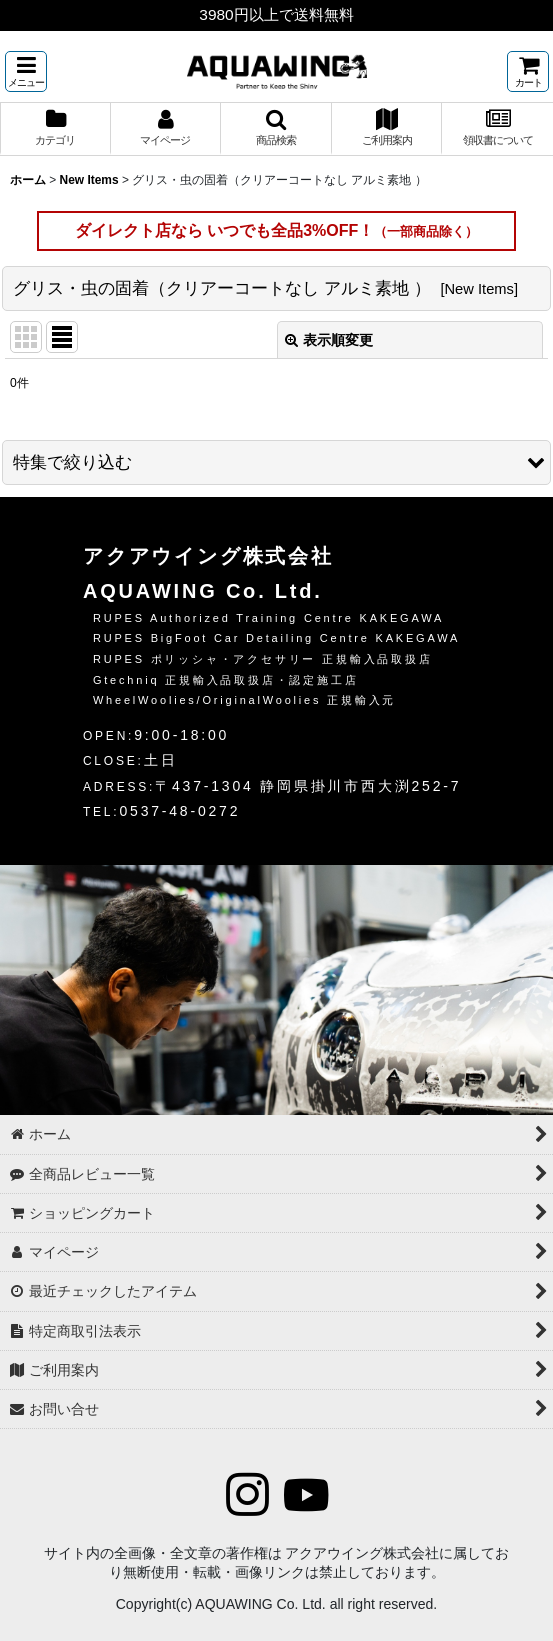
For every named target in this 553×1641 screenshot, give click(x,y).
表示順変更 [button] (329, 340)
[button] (26, 71)
